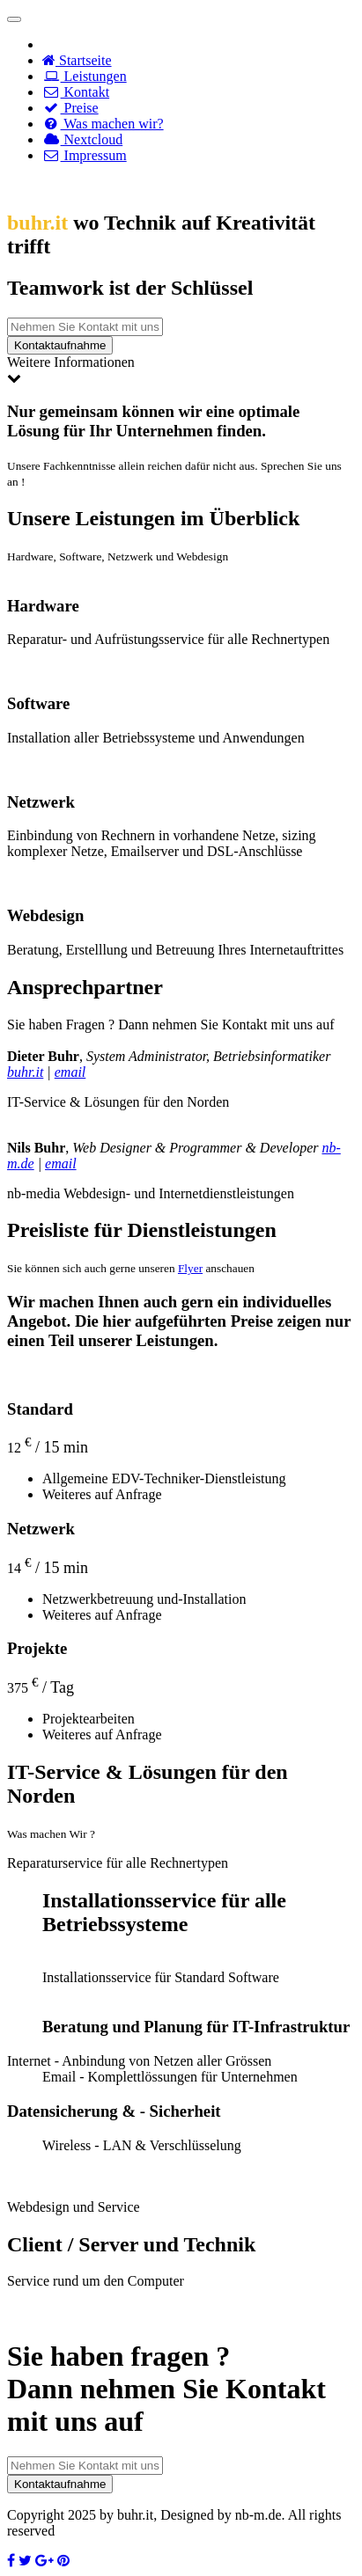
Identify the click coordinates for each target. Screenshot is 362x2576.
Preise (70, 107)
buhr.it (25, 1072)
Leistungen (84, 76)
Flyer (190, 1268)
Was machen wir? (103, 123)
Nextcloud (82, 139)
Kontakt (75, 91)
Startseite (77, 60)
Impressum (84, 155)
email (70, 1072)
